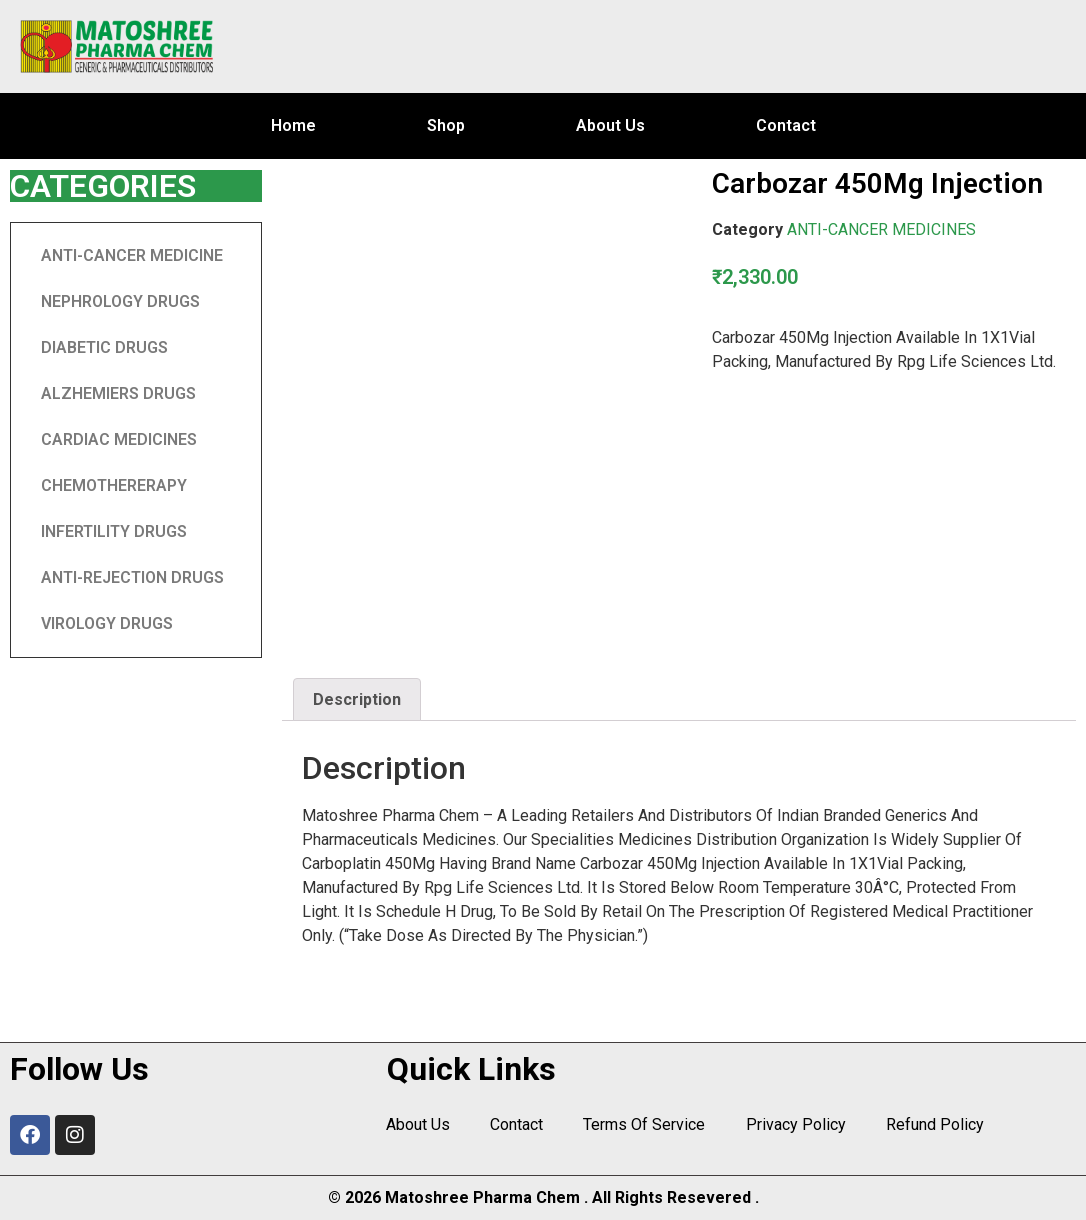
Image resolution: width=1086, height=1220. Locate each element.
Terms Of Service (644, 1124)
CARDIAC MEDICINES (119, 439)
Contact (786, 125)
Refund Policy (934, 1124)
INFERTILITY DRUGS (114, 531)
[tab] (357, 700)
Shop (446, 125)
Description (357, 699)
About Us (610, 125)
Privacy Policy (795, 1124)
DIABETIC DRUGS (104, 347)
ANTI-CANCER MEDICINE (132, 255)
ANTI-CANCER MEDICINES (881, 229)
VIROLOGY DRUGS (107, 623)
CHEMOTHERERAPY (114, 485)
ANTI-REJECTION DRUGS (132, 577)
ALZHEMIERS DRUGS (118, 393)
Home (293, 125)
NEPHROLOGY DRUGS (120, 301)
